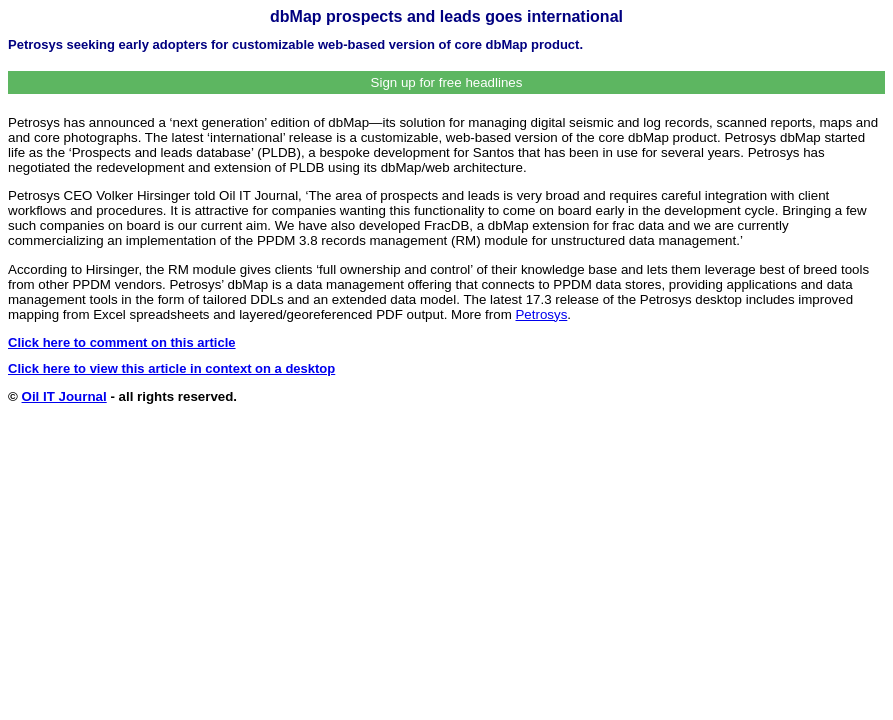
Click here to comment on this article (122, 342)
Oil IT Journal (64, 396)
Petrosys (541, 314)
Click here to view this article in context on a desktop (171, 368)
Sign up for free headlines (447, 82)
